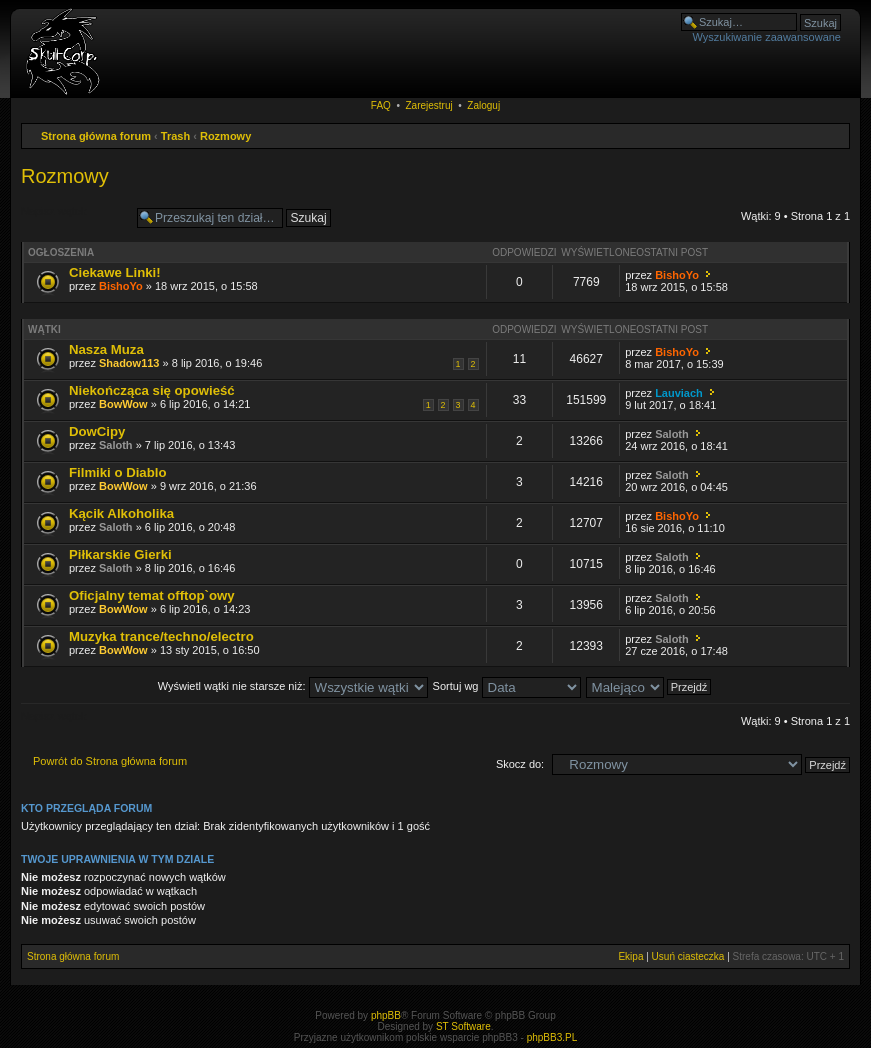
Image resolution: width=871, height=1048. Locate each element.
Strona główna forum (96, 136)
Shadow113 (129, 363)
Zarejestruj (428, 105)
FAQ (381, 105)
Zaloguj (483, 105)
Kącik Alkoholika (121, 513)
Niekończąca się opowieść (152, 390)
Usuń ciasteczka (688, 956)
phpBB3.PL (552, 1037)
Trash (175, 136)
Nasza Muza (106, 349)
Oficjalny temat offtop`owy (152, 595)
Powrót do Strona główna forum (110, 761)
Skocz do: (520, 764)
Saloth (116, 445)
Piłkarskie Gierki (120, 554)
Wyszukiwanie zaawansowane (767, 37)
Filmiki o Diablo (117, 472)
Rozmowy (225, 136)
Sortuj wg (507, 686)
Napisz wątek (74, 218)
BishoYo (121, 286)
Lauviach (679, 393)
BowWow (123, 404)
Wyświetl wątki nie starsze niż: (293, 686)
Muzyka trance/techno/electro (161, 636)
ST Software (463, 1026)
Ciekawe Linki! (115, 272)
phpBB (386, 1015)
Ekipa (630, 956)
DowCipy (97, 431)
